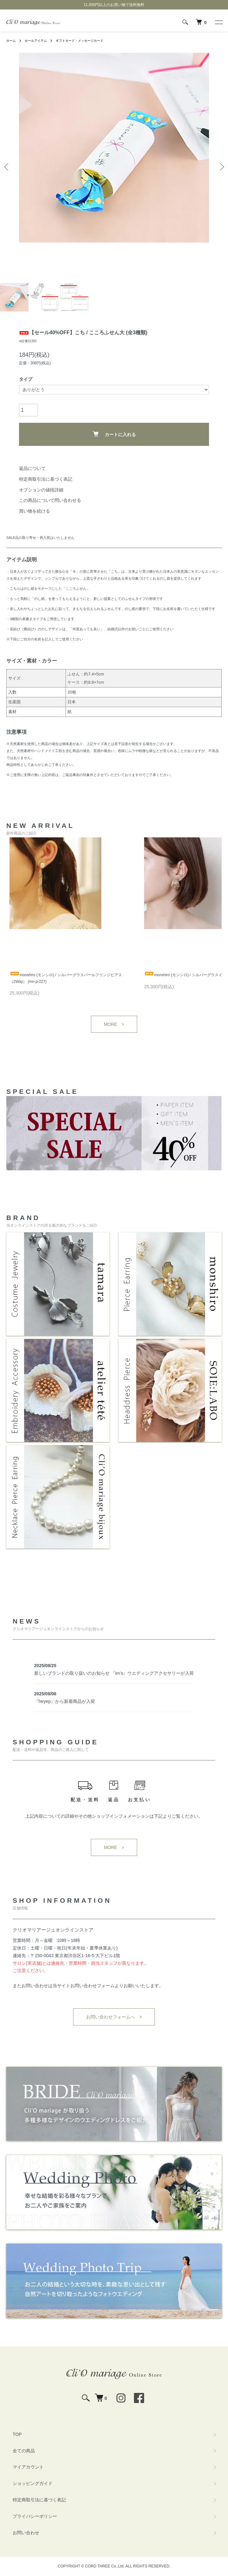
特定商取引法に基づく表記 (45, 479)
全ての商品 (24, 2450)
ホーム (11, 40)
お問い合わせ (26, 2532)
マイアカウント (28, 2466)
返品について (32, 468)
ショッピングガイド (33, 2483)
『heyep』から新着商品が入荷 (64, 1701)
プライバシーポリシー (35, 2516)
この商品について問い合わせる (50, 500)
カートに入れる (114, 434)
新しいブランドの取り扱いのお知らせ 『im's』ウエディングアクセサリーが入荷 (114, 1673)
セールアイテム (36, 40)
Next (221, 167)
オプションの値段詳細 (41, 489)
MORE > (114, 1024)
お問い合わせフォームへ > (114, 2016)
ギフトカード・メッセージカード (79, 40)
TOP (17, 2434)
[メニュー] (218, 22)
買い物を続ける (34, 511)
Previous (7, 167)
